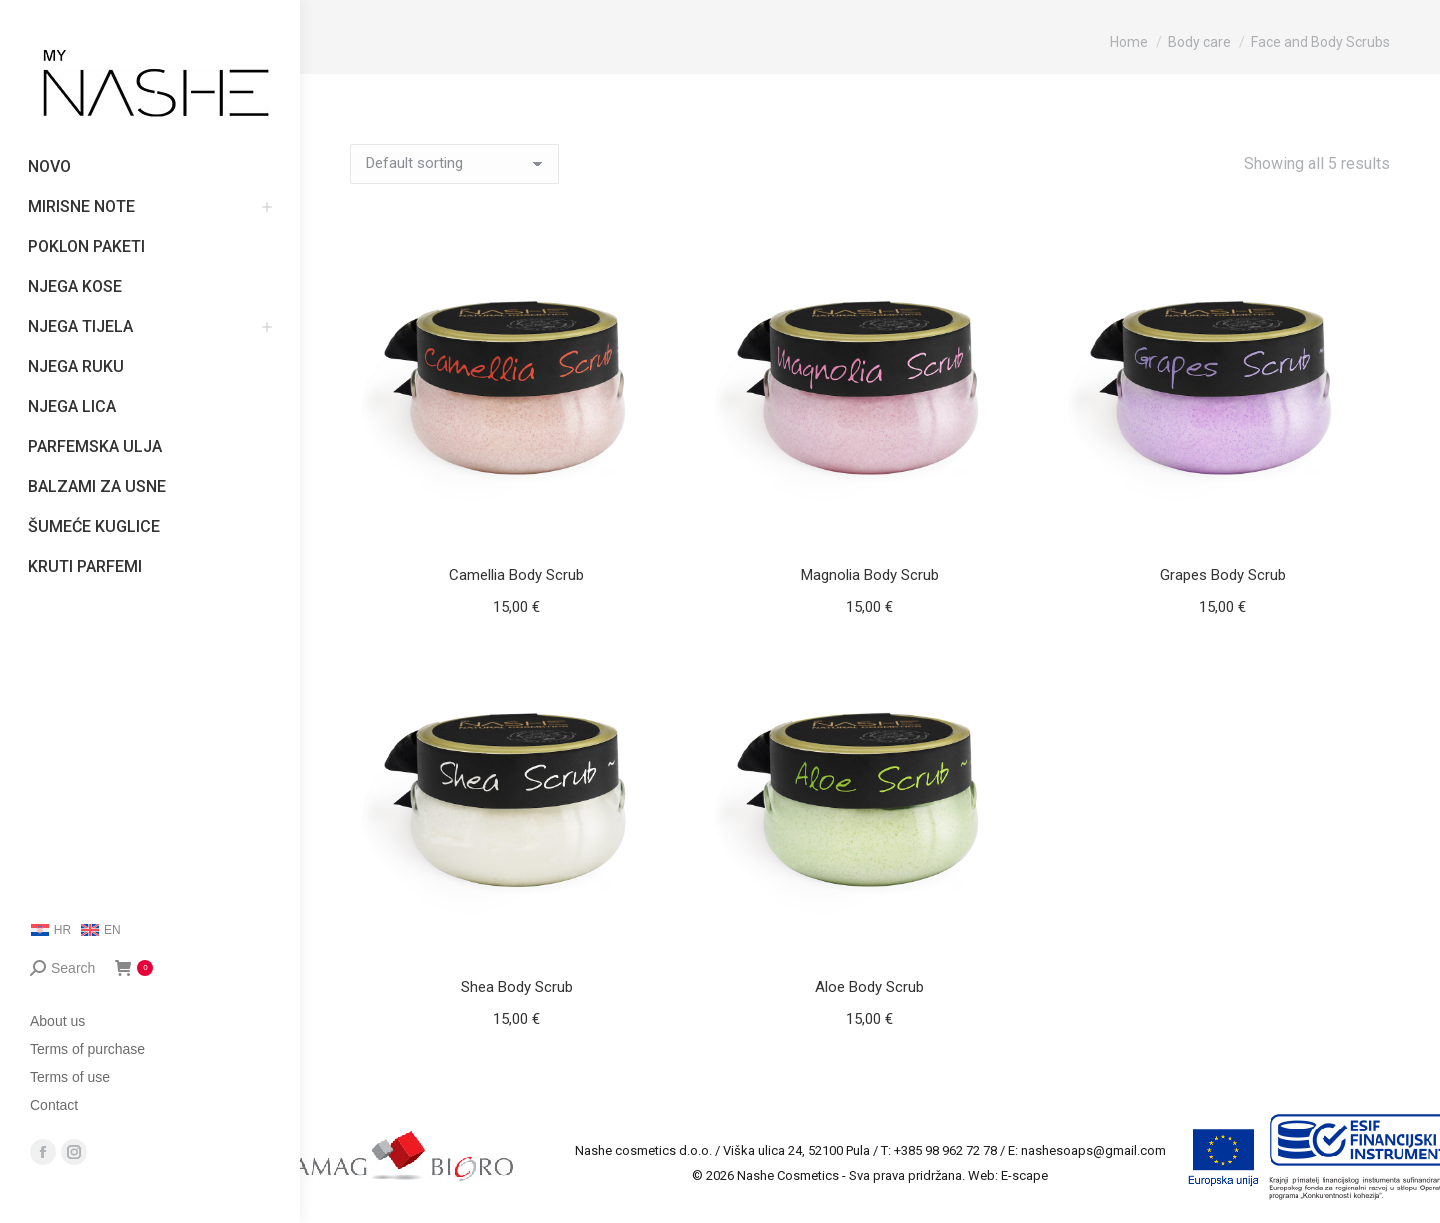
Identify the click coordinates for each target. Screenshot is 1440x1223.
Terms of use (70, 1077)
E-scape (1024, 1175)
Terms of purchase (87, 1049)
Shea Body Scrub (517, 987)
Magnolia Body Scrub (870, 575)
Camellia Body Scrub (516, 575)
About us (57, 1021)
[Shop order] (454, 164)
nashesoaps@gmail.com (1093, 1150)
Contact (54, 1105)
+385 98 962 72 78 (945, 1150)
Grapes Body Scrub (1223, 575)
